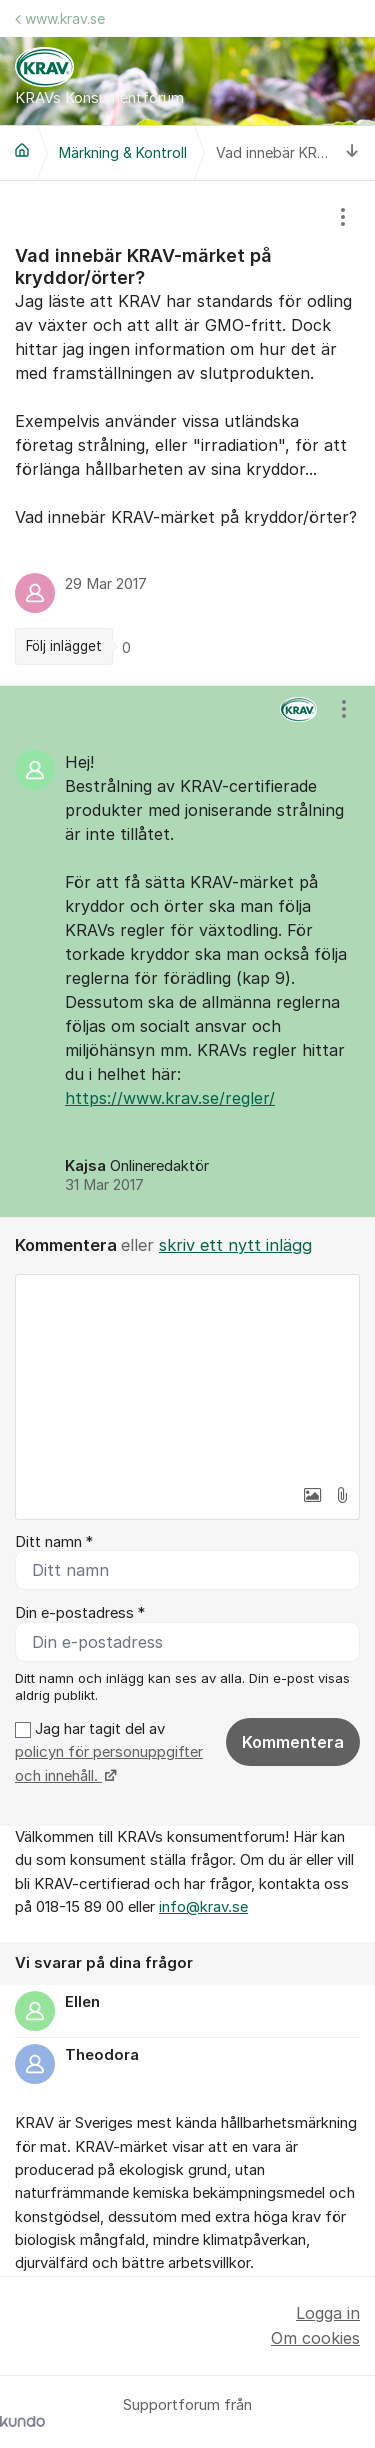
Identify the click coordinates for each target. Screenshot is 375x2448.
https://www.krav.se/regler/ (170, 1098)
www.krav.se (60, 18)
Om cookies (315, 2338)
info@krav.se (203, 1907)
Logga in (328, 2313)
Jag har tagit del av (109, 1752)
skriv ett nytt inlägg (235, 1245)
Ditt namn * (54, 1542)
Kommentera (293, 1742)
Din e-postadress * (80, 1613)
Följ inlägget (64, 646)
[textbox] (187, 1375)
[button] (312, 1495)
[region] (187, 432)
